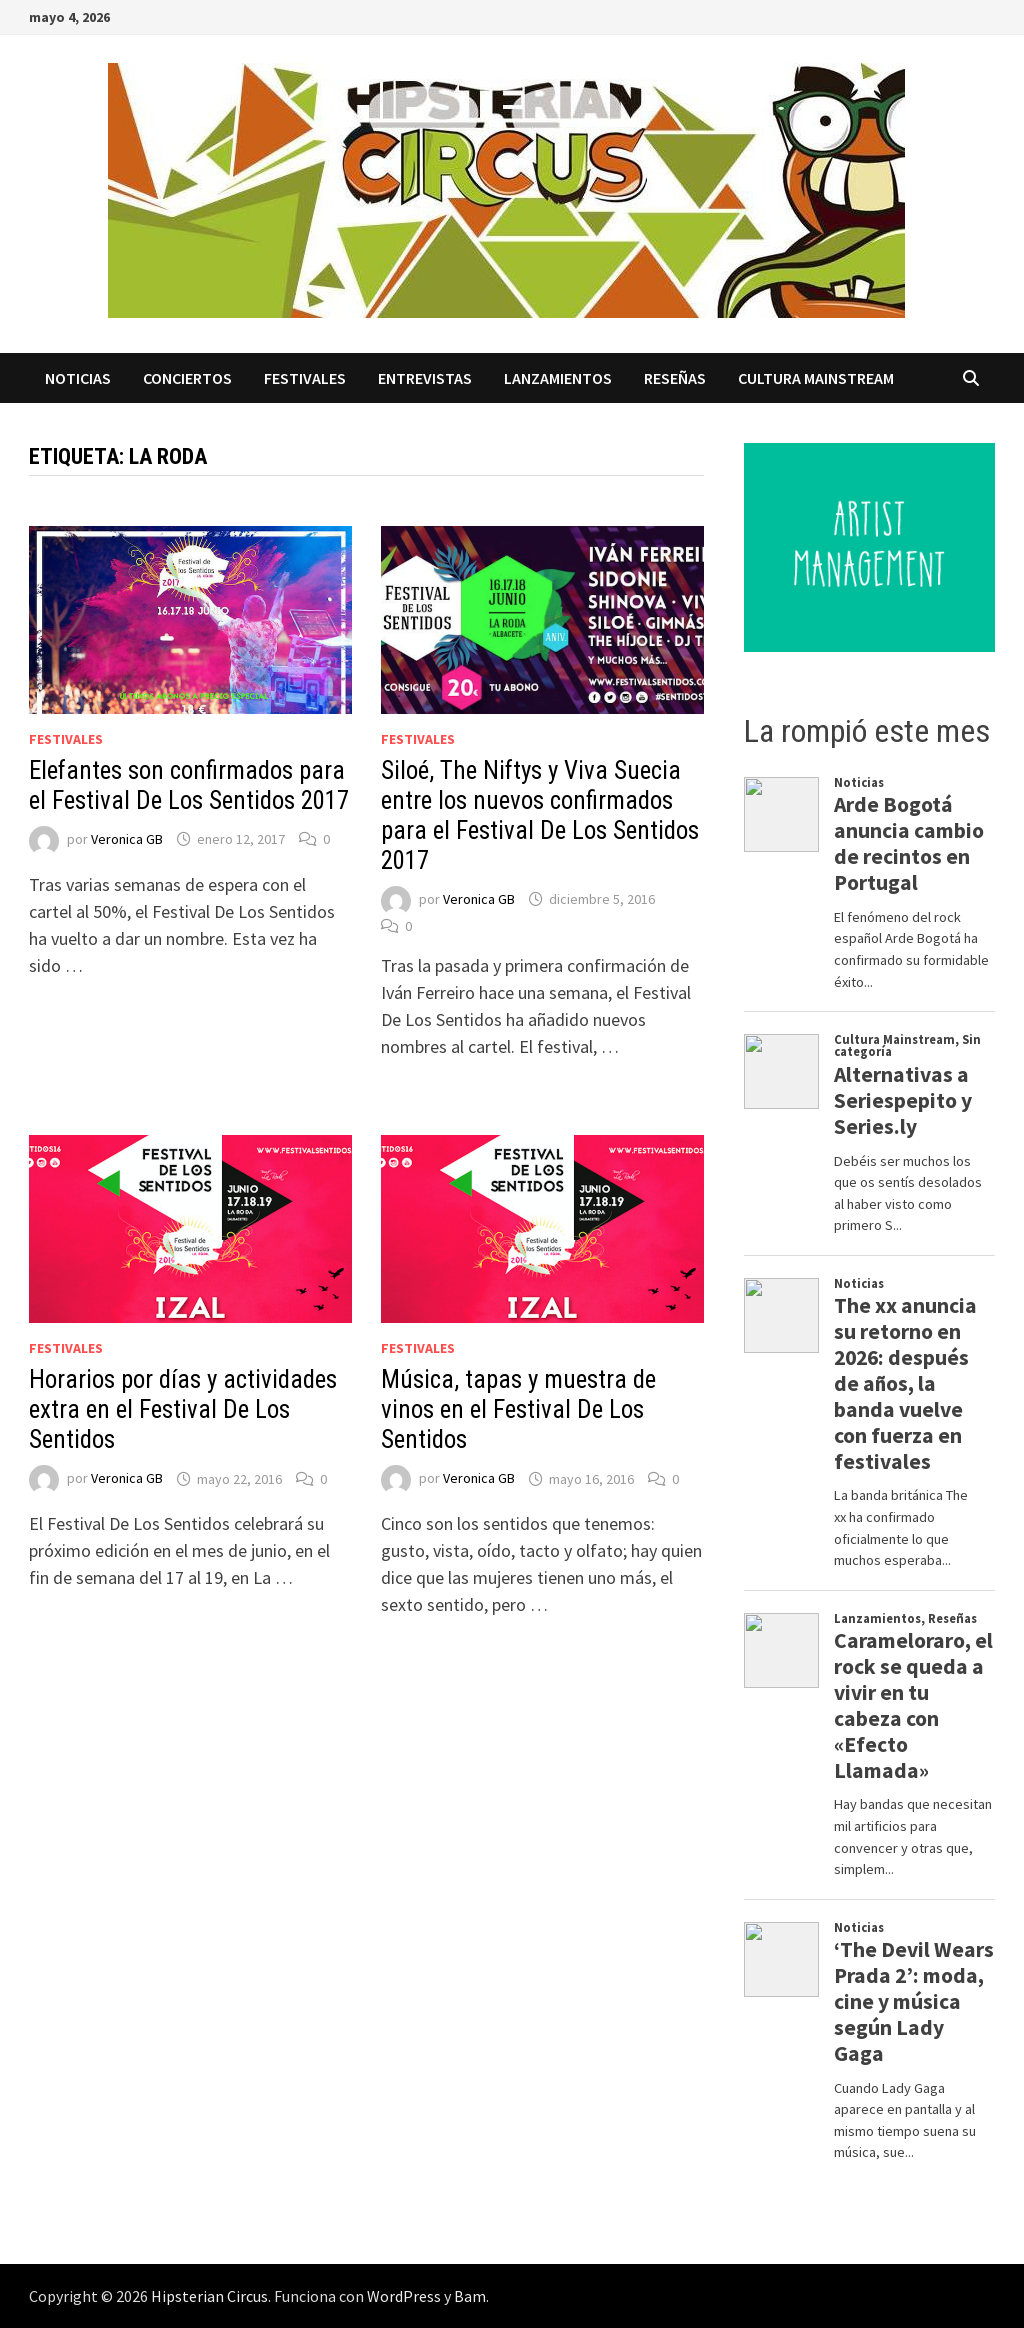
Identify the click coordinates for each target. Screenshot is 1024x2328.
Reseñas (675, 378)
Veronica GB (127, 839)
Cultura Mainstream (816, 378)
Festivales (305, 378)
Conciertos (187, 378)
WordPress (404, 2296)
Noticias (78, 378)
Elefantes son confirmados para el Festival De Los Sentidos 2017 (189, 785)
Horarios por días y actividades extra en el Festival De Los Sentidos (183, 1409)
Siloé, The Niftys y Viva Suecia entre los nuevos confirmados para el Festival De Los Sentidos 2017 (540, 815)
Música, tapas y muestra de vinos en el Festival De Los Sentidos (518, 1409)
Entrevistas (425, 378)
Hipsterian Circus (209, 2296)
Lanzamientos (558, 378)
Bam (470, 2296)
